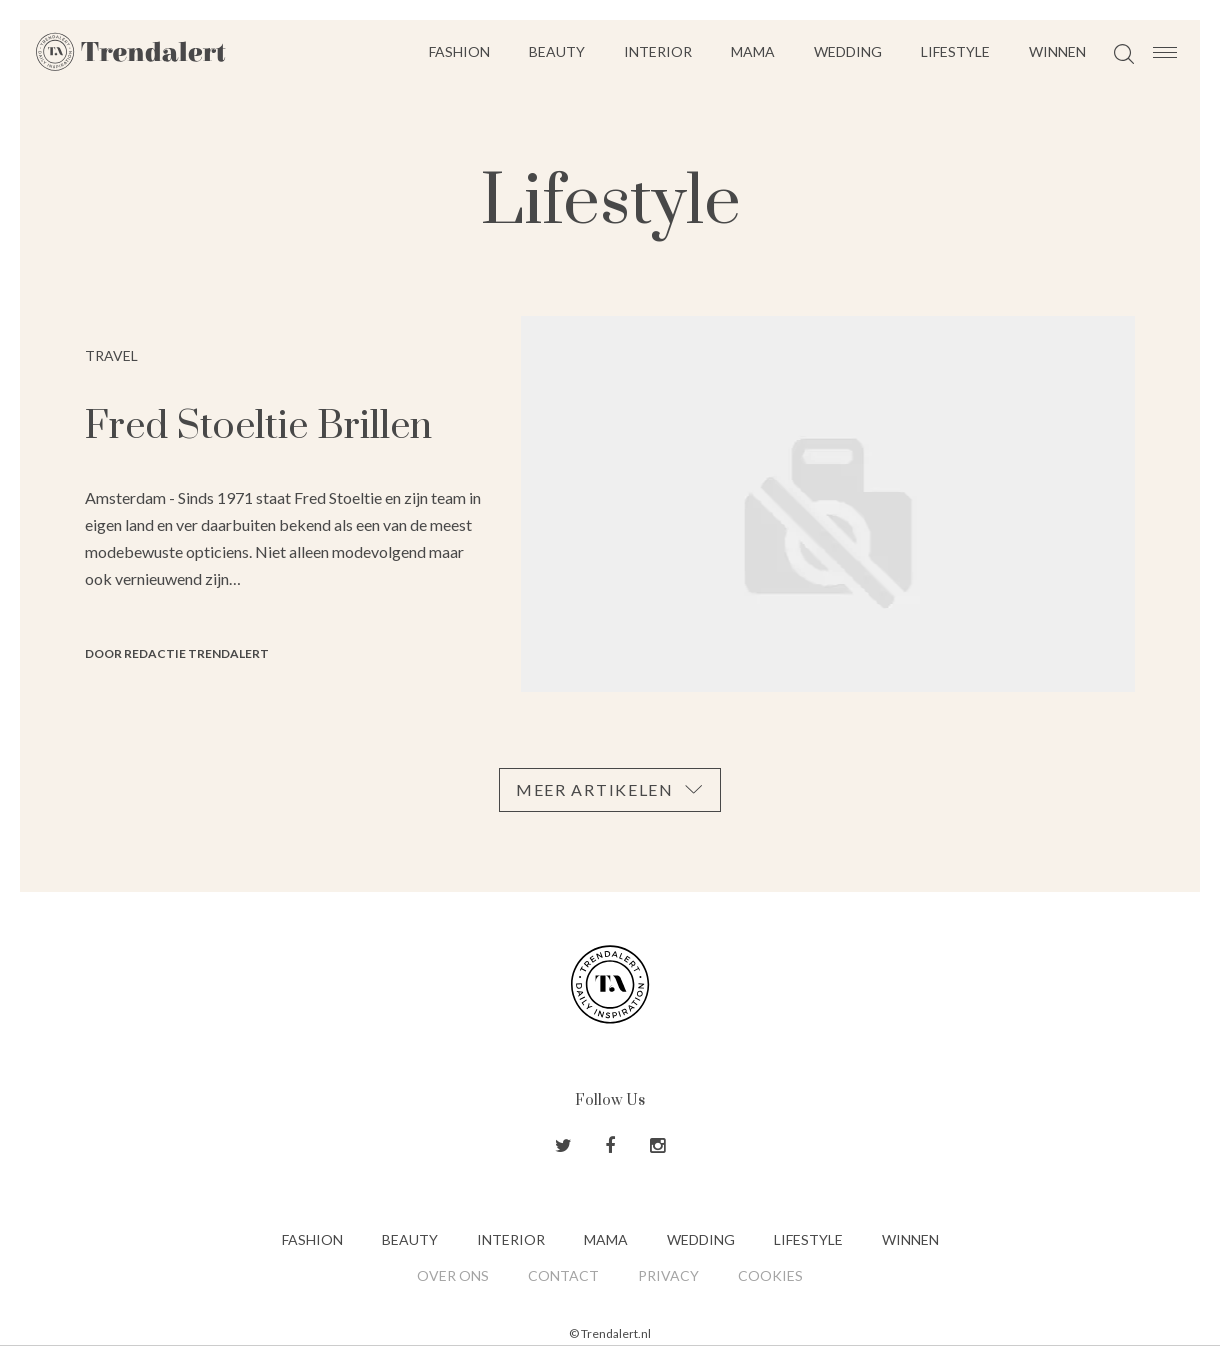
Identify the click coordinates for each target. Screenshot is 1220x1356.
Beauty (557, 51)
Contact (563, 1275)
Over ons (453, 1275)
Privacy (668, 1275)
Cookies (770, 1275)
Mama (753, 51)
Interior (658, 51)
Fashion (459, 51)
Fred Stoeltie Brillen (258, 426)
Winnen (1057, 51)
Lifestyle (955, 51)
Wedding (848, 51)
